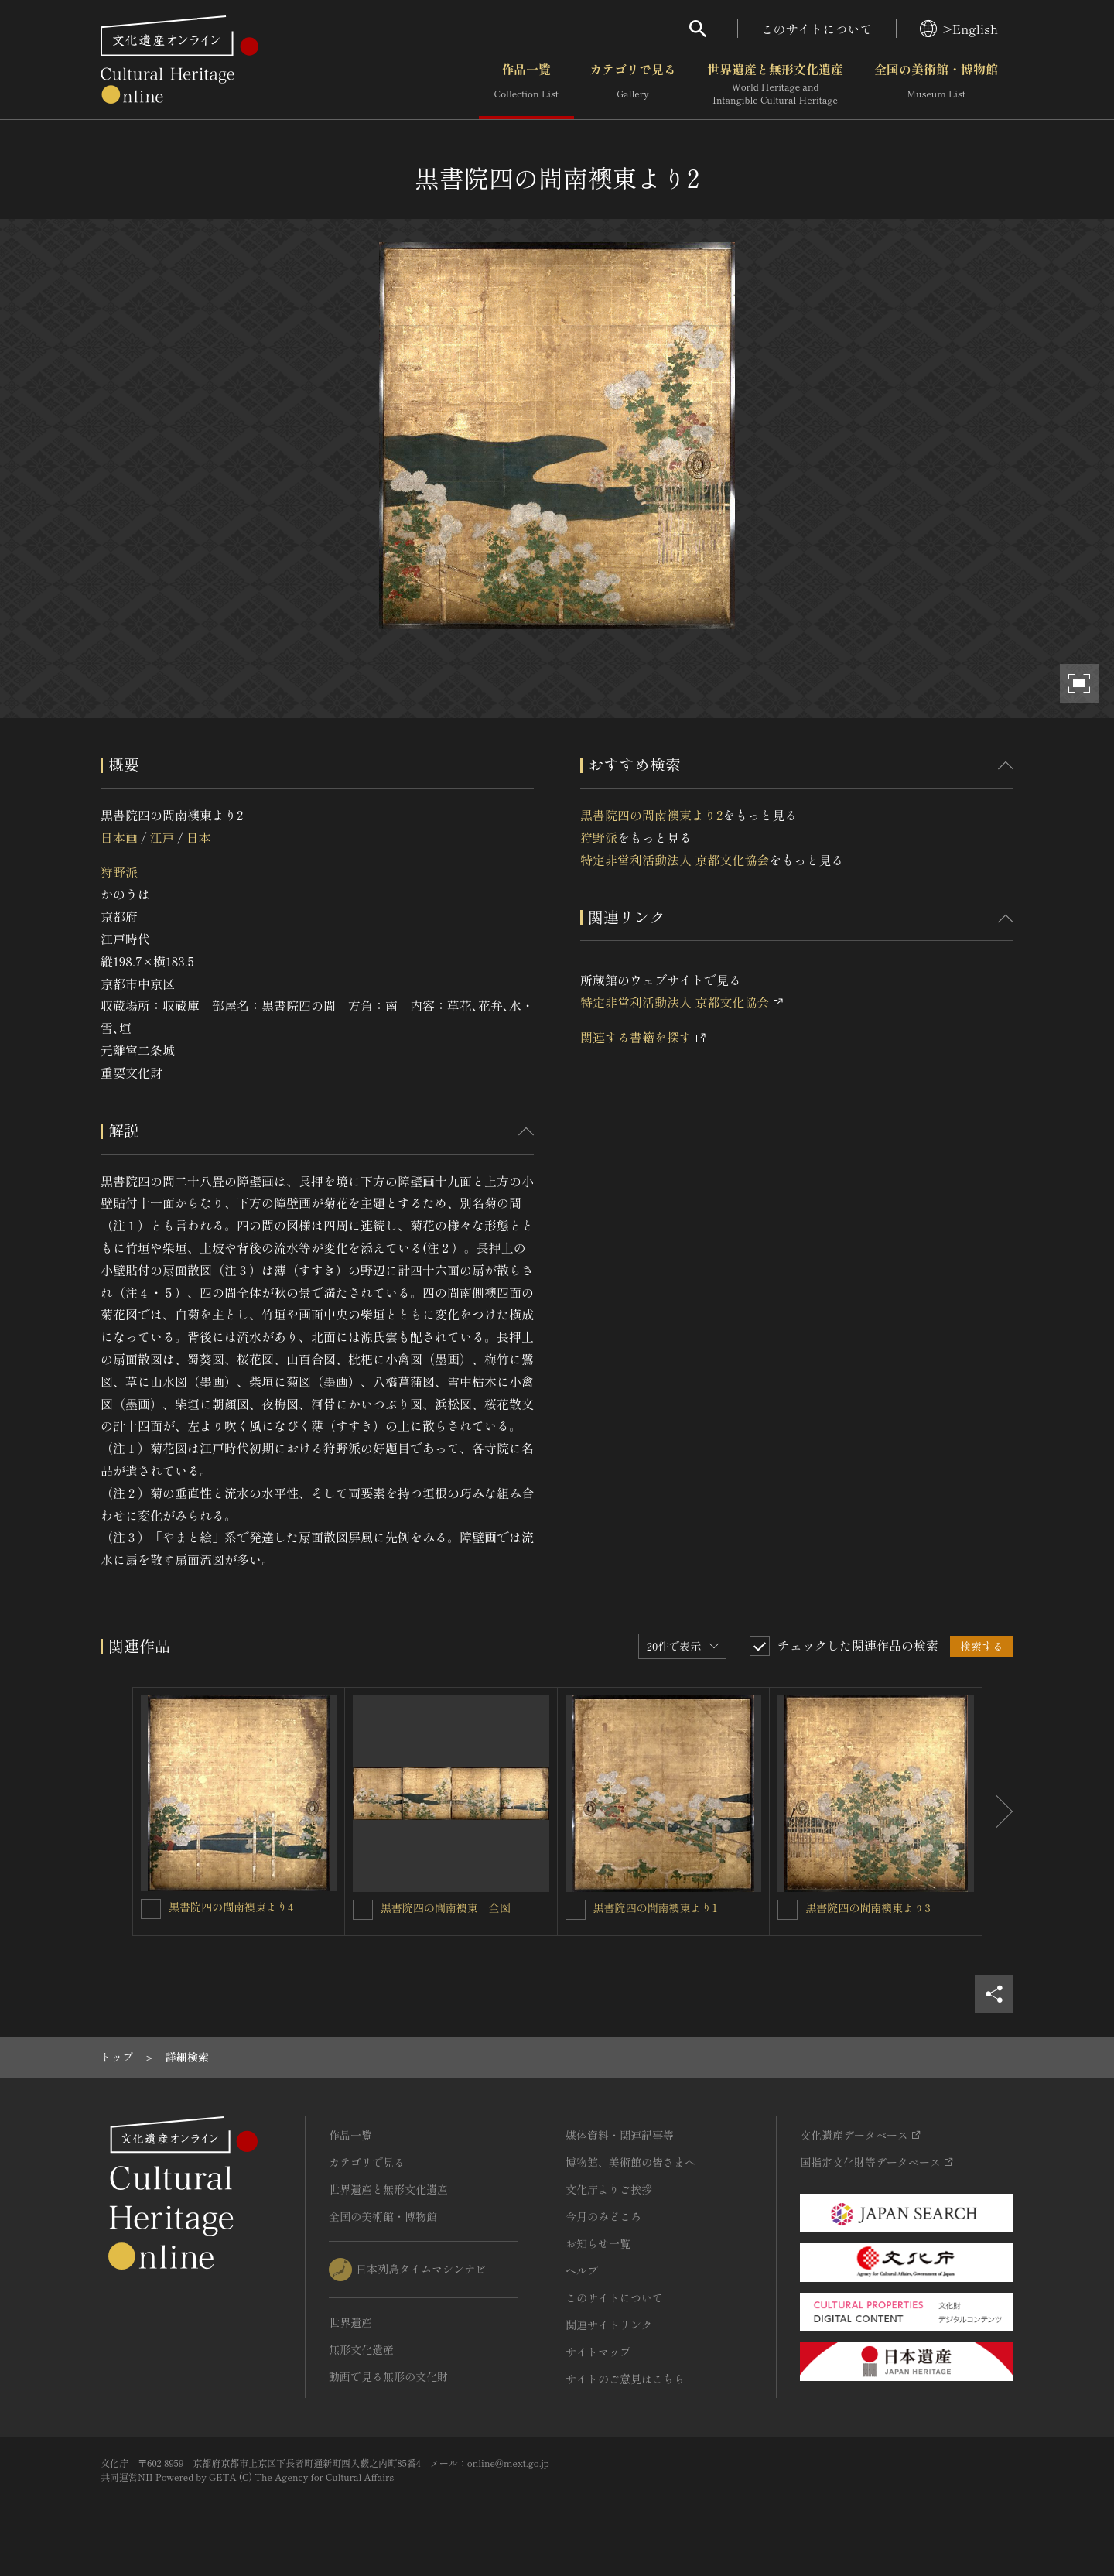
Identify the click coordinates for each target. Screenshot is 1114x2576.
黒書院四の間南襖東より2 (651, 815)
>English (959, 28)
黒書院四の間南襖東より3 (867, 1907)
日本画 (119, 837)
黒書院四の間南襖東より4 (231, 1906)
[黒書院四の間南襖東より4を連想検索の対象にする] (151, 1909)
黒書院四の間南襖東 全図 (446, 1907)
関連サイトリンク (609, 2324)
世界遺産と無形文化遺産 (775, 84)
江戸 (161, 837)
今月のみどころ (603, 2216)
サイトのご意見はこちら (625, 2378)
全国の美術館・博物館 (936, 84)
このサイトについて (817, 28)
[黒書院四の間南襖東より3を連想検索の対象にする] (787, 1910)
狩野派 (119, 872)
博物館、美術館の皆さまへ (630, 2162)
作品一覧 (526, 84)
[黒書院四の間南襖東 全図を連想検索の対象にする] (363, 1910)
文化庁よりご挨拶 (609, 2189)
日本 (198, 837)
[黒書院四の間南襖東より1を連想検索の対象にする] (576, 1910)
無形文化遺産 (361, 2349)
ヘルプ (582, 2270)
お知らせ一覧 (598, 2243)
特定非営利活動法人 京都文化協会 (674, 859)
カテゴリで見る (632, 84)
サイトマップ (598, 2351)
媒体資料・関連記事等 (620, 2135)
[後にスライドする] (997, 1811)
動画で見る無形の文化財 (388, 2376)
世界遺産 (350, 2322)
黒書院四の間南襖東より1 (655, 1907)
